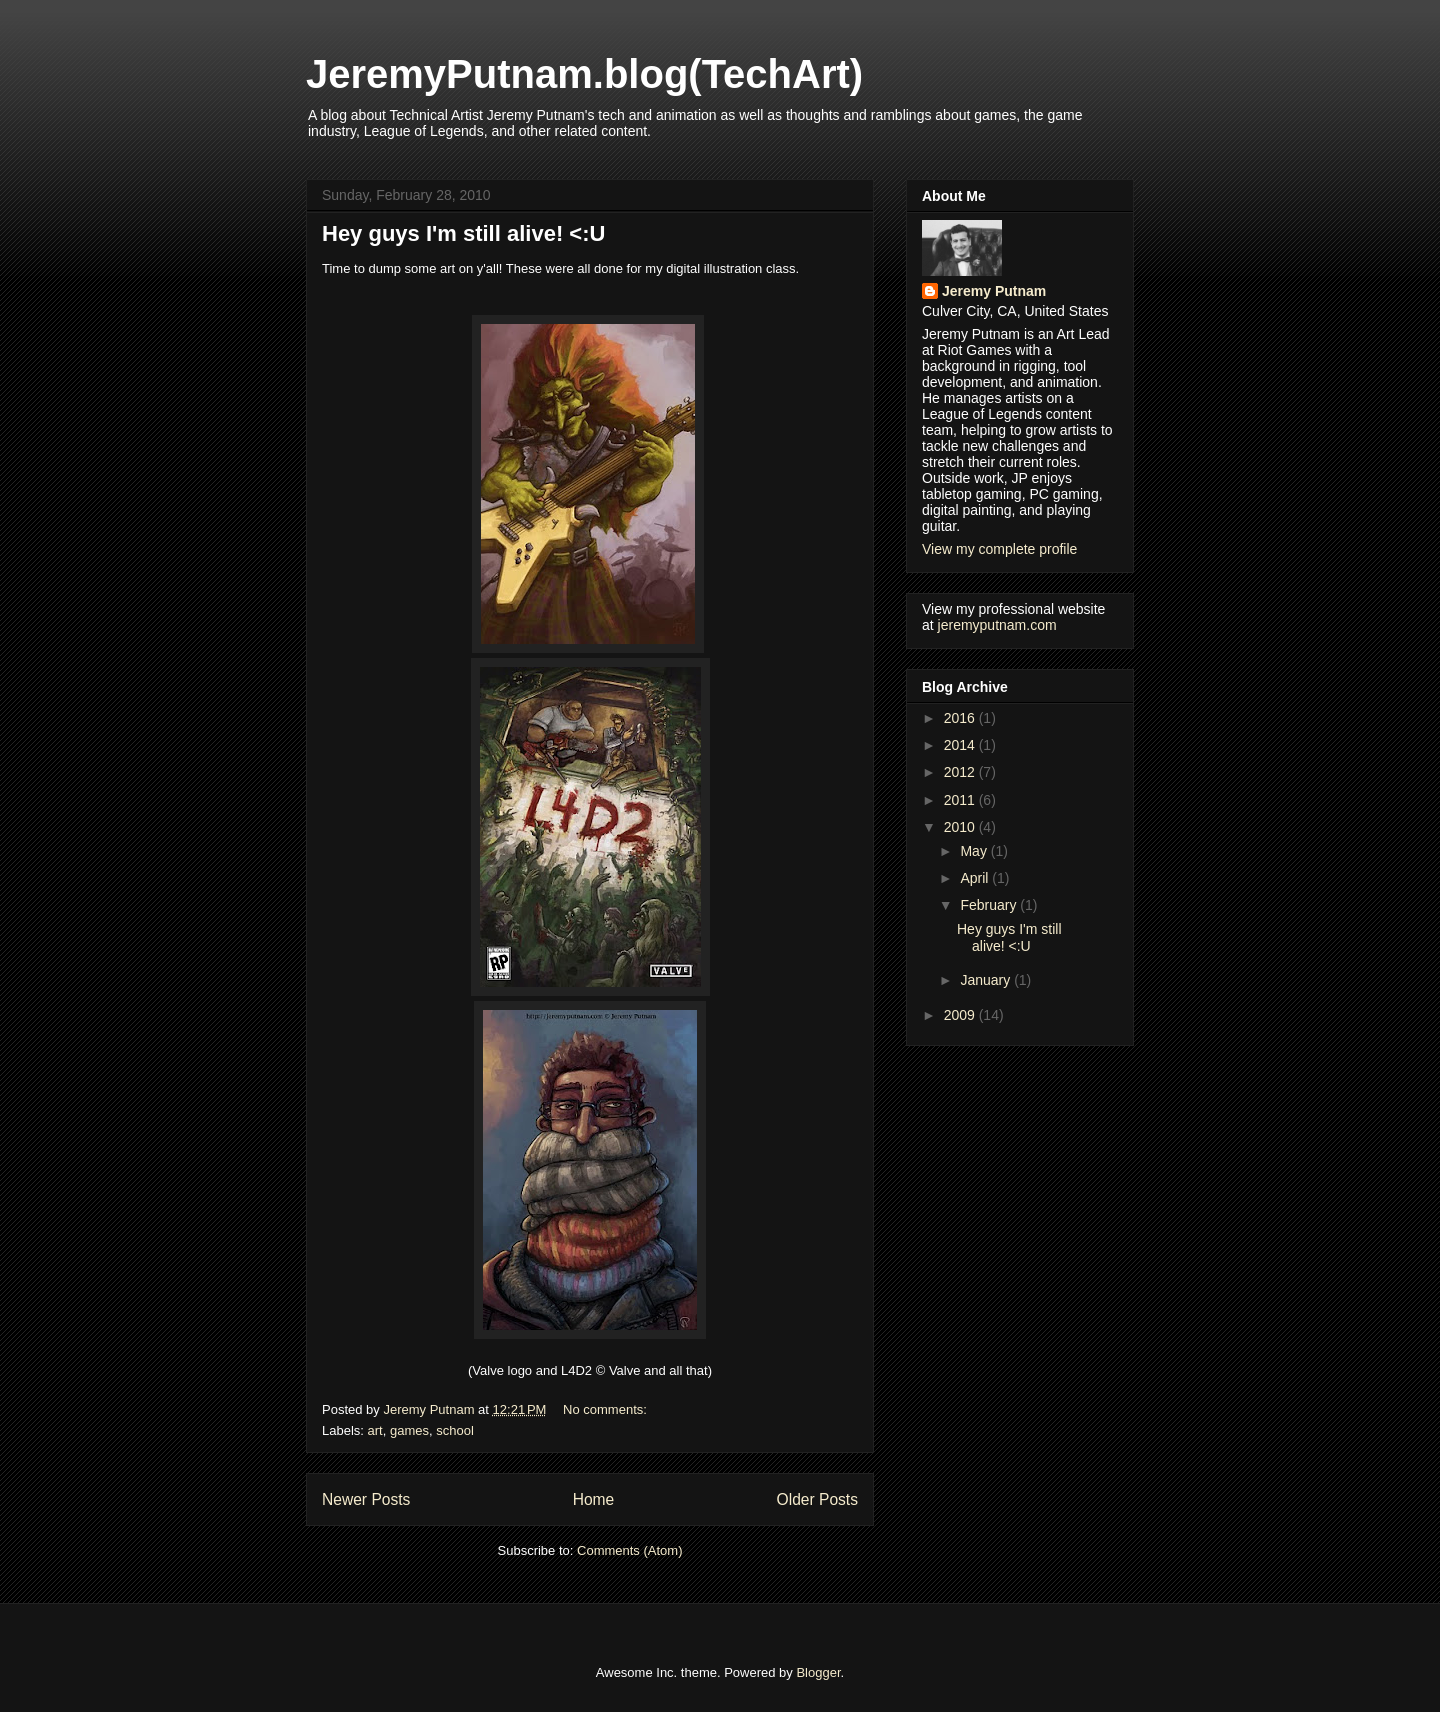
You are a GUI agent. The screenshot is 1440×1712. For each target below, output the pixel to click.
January (987, 980)
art (375, 1430)
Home (594, 1499)
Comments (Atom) (629, 1550)
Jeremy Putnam (994, 291)
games (409, 1430)
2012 (961, 772)
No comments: (606, 1409)
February (990, 905)
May (975, 851)
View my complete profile (999, 549)
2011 (961, 800)
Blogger (818, 1672)
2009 (961, 1015)
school (455, 1430)
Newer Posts (366, 1499)
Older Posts (817, 1499)
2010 (961, 827)
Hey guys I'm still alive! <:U (463, 233)
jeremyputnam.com (997, 625)
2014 (961, 745)
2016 (961, 718)
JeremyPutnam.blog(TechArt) (584, 74)
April (976, 878)
